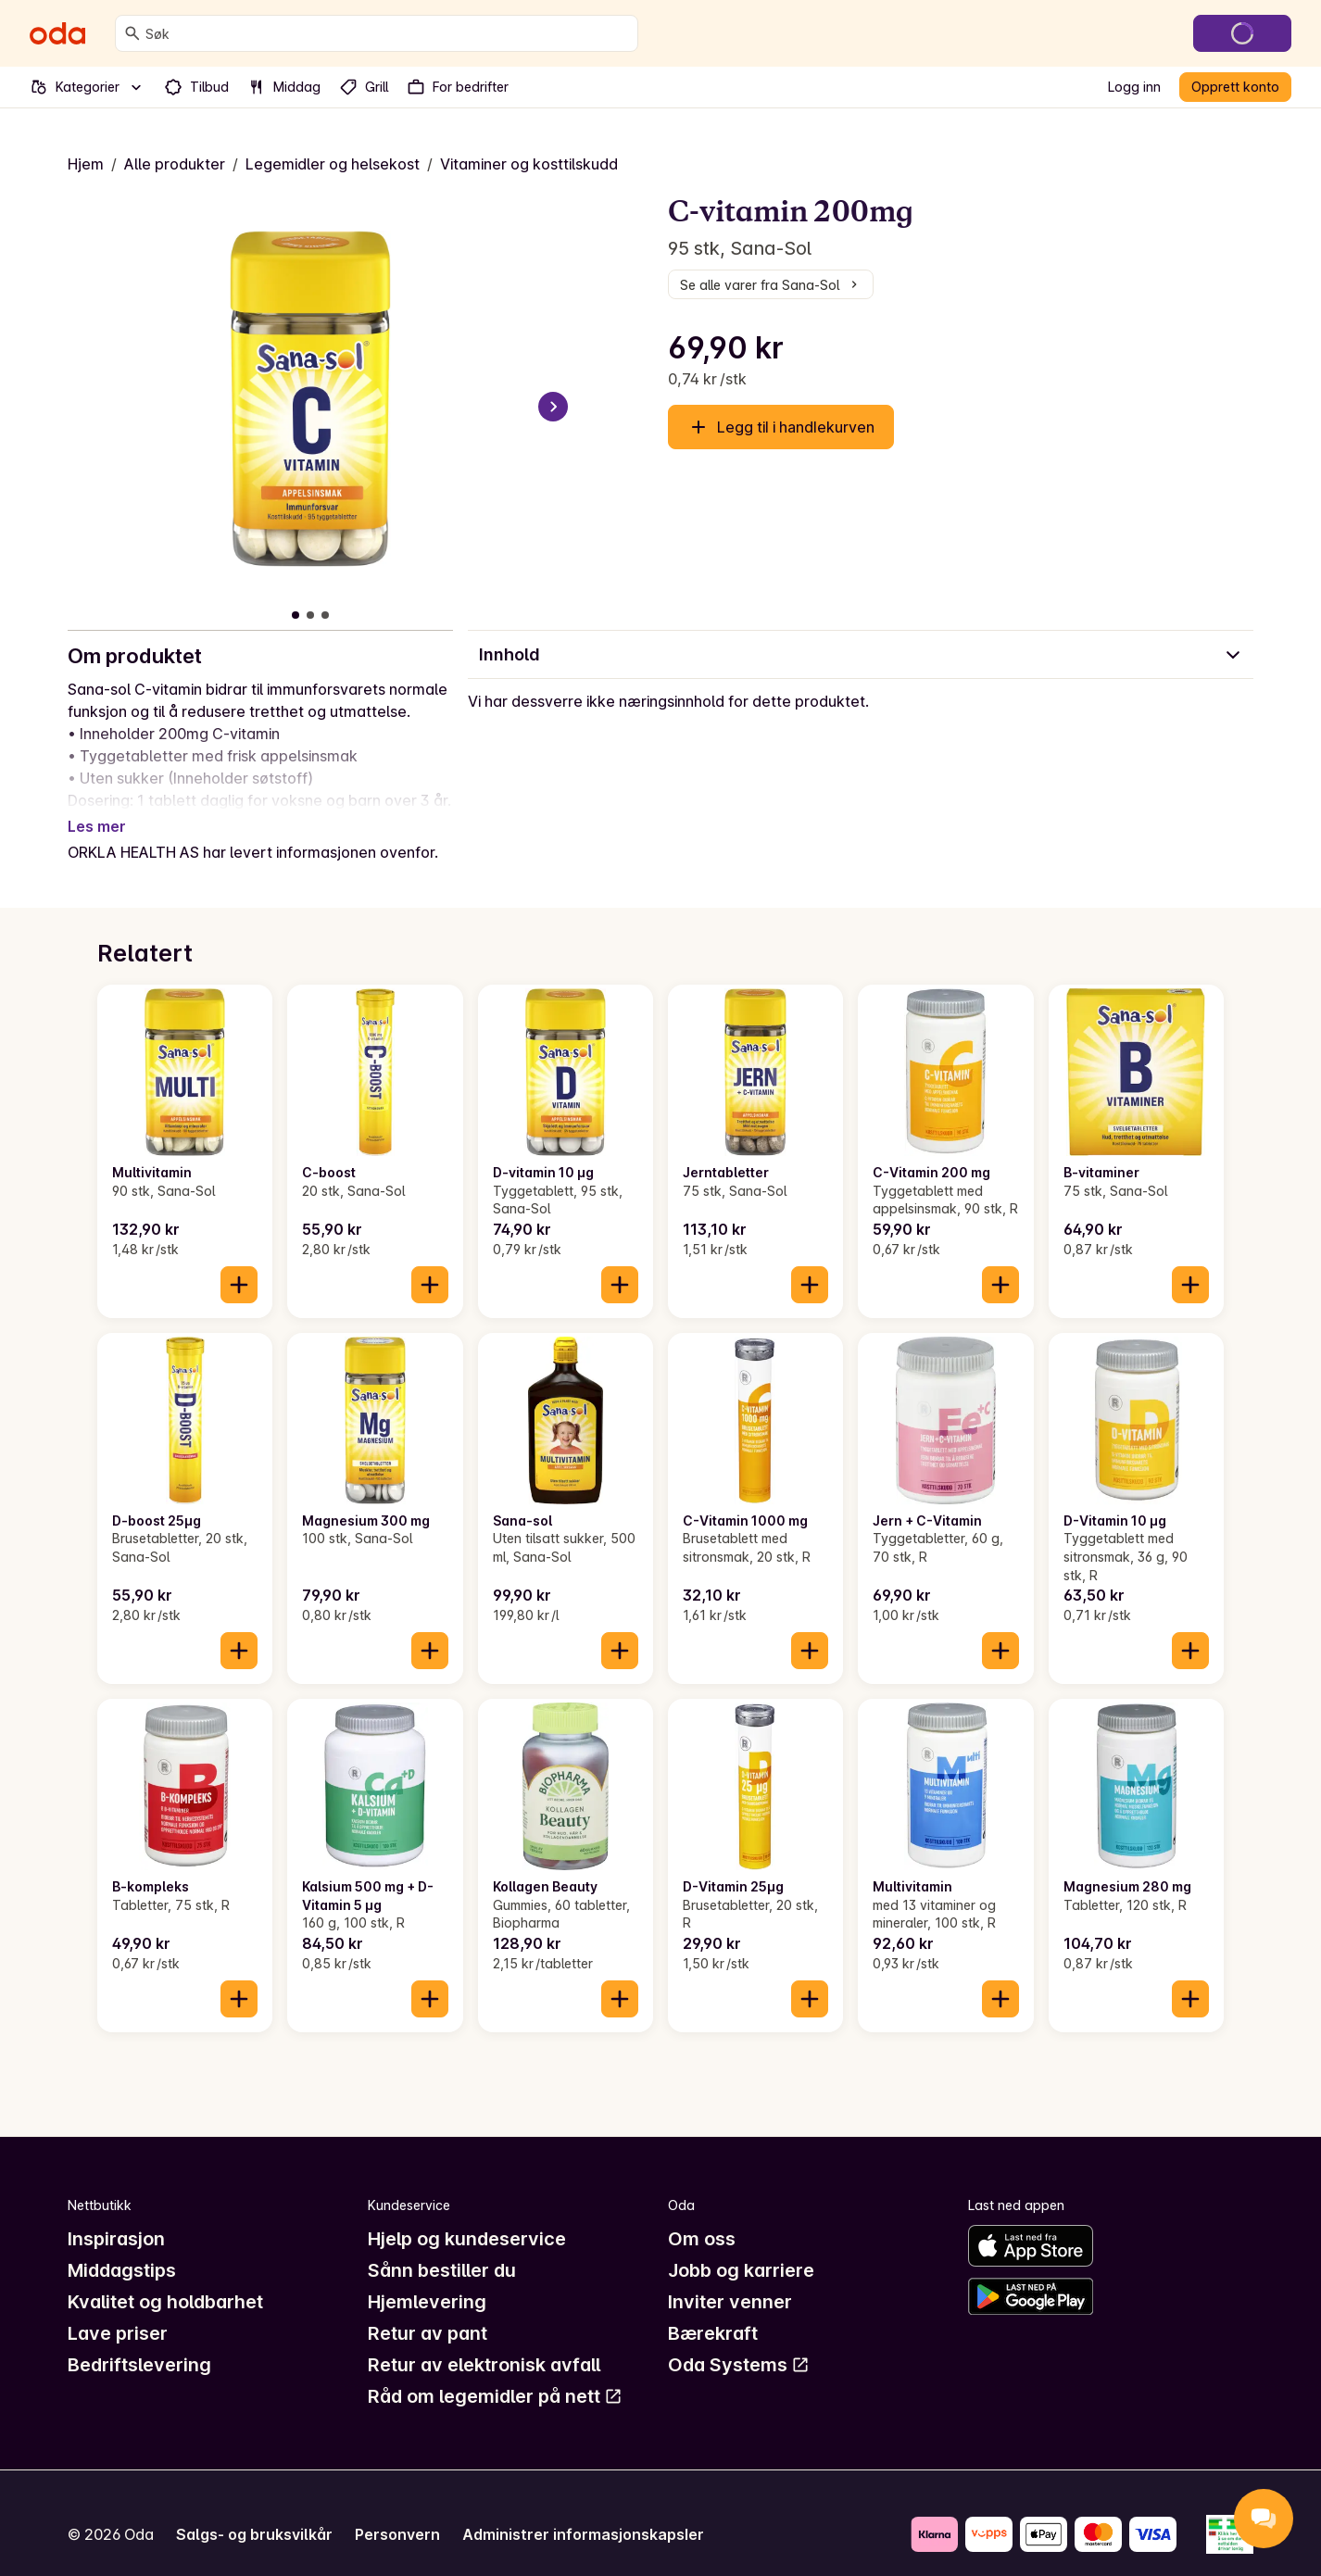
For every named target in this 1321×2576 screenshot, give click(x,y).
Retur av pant (427, 2311)
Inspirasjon (116, 2216)
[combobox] (387, 33)
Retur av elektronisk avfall (484, 2342)
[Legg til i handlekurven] (239, 1262)
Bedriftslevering (139, 2342)
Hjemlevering (427, 2279)
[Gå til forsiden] (57, 33)
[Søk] (132, 33)
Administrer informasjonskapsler (583, 2512)
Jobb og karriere (741, 2248)
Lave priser (118, 2311)
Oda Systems (739, 2342)
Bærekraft (713, 2311)
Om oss (702, 2216)
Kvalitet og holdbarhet (165, 2279)
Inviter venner (730, 2279)
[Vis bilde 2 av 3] (310, 615)
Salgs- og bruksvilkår (254, 2512)
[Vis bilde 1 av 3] (295, 615)
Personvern (397, 2512)
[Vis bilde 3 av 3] (325, 615)
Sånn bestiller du (442, 2248)
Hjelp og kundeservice (467, 2216)
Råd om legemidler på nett (495, 2374)
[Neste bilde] (553, 406)
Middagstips (122, 2248)
